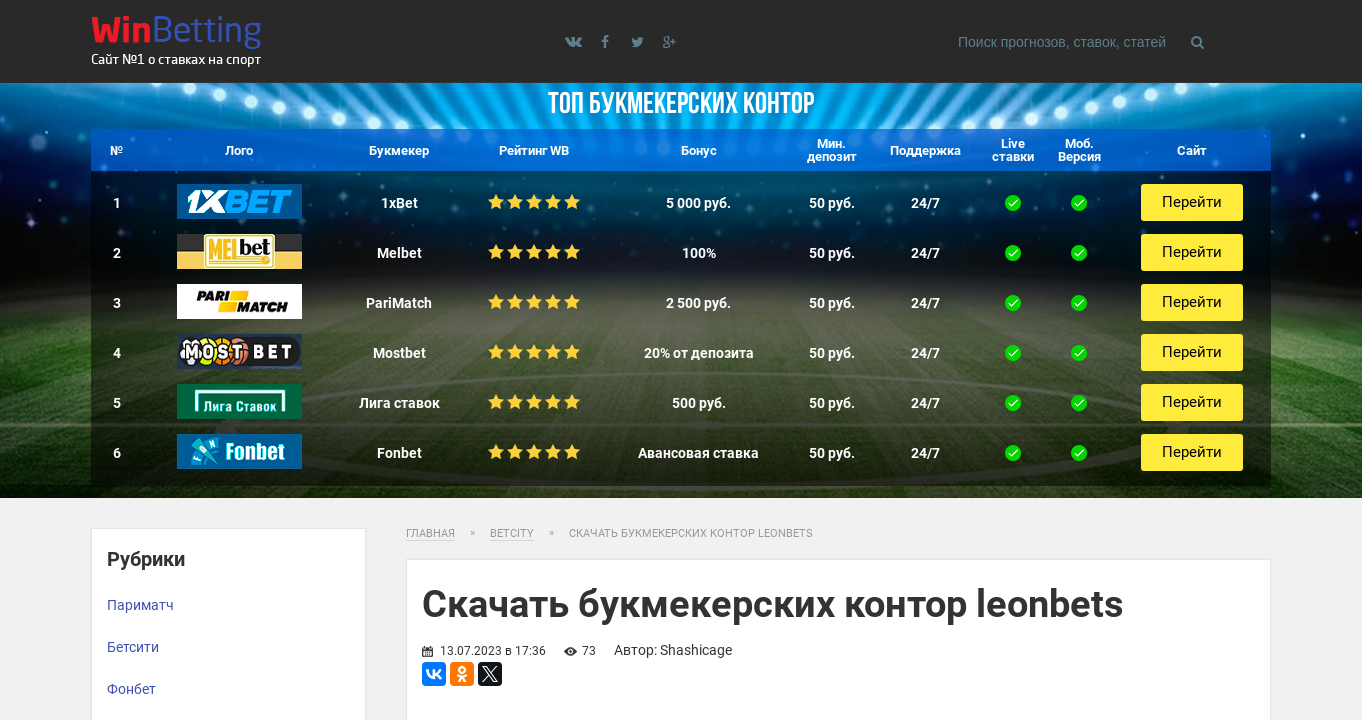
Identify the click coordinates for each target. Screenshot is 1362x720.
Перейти (1192, 202)
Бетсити (133, 647)
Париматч (140, 605)
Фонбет (131, 689)
